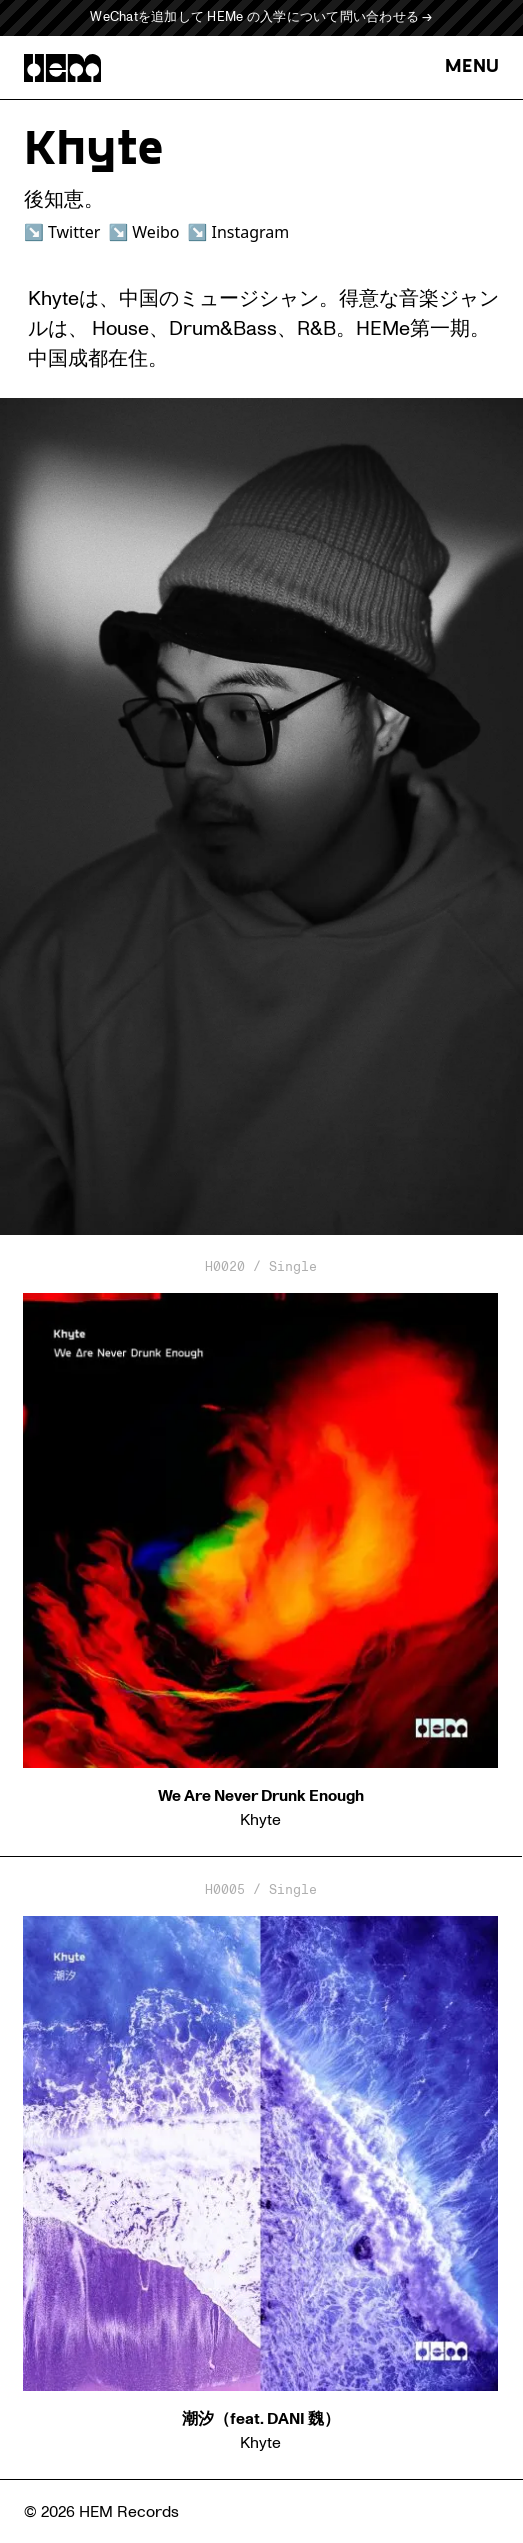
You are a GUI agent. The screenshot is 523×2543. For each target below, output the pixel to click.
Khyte (260, 1820)
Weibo (155, 232)
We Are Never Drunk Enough (261, 1796)
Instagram (250, 232)
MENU (472, 67)
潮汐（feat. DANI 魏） (261, 2419)
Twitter (74, 232)
